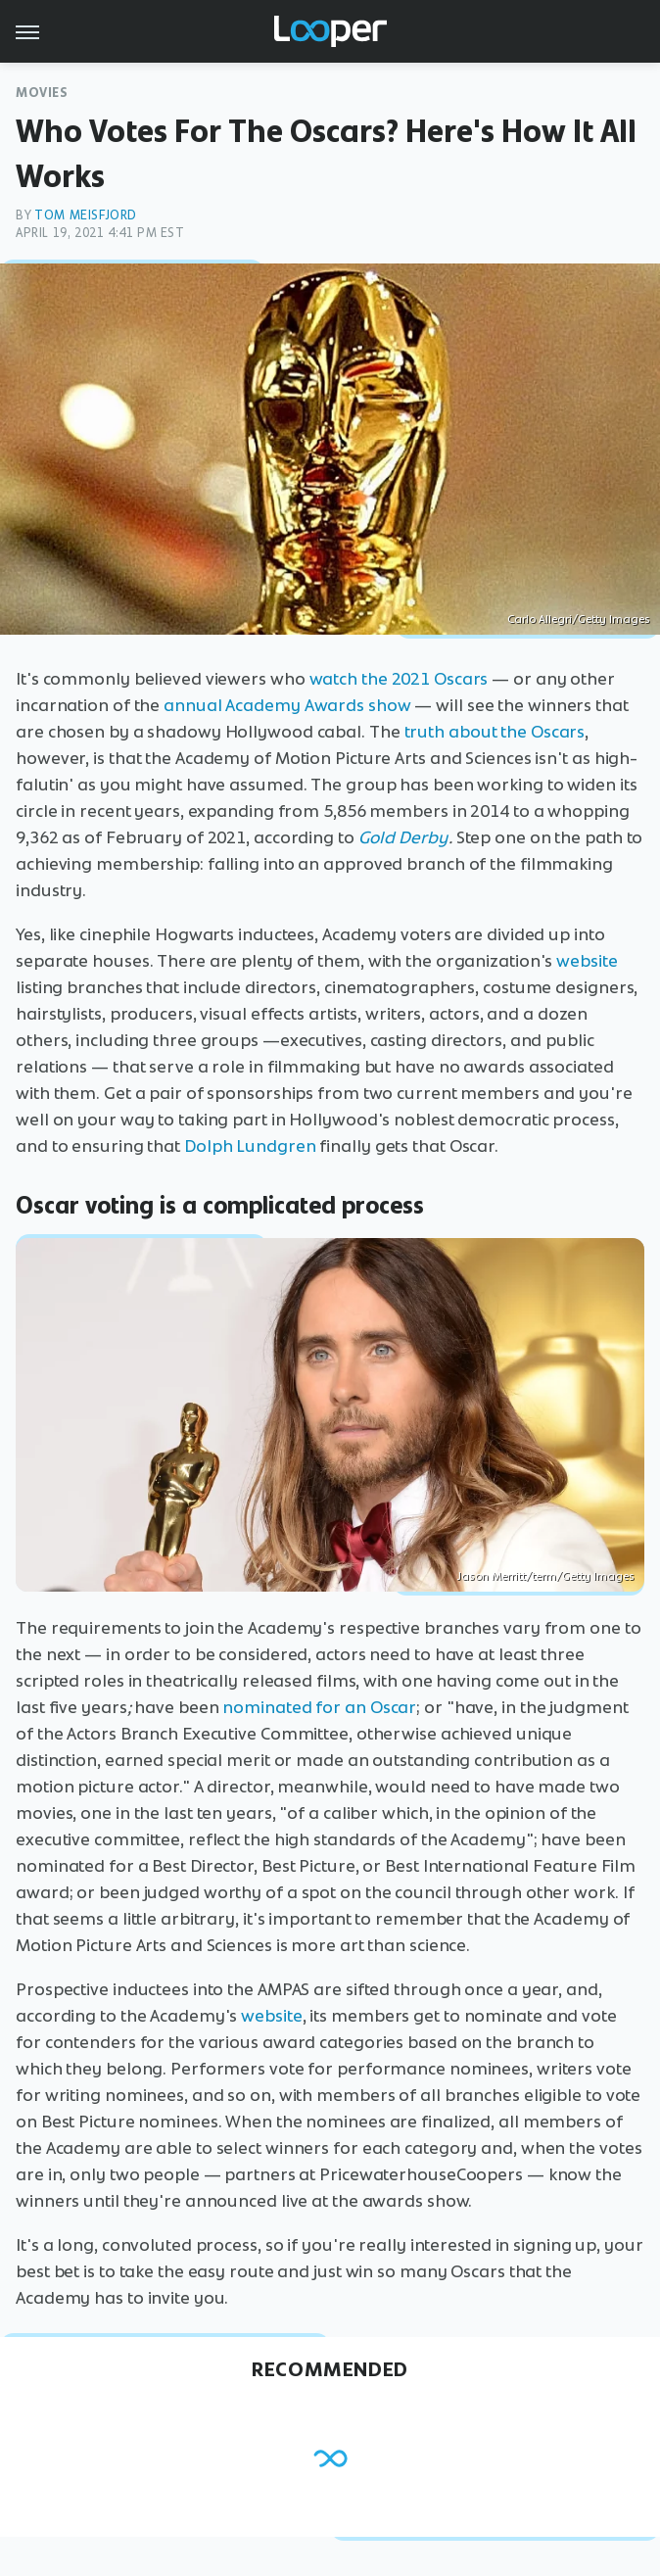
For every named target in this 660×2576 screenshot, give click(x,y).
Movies (42, 92)
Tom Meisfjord (85, 215)
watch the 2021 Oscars (399, 679)
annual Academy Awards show (287, 705)
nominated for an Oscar (319, 1707)
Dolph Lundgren (250, 1146)
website (586, 961)
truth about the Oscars (495, 731)
